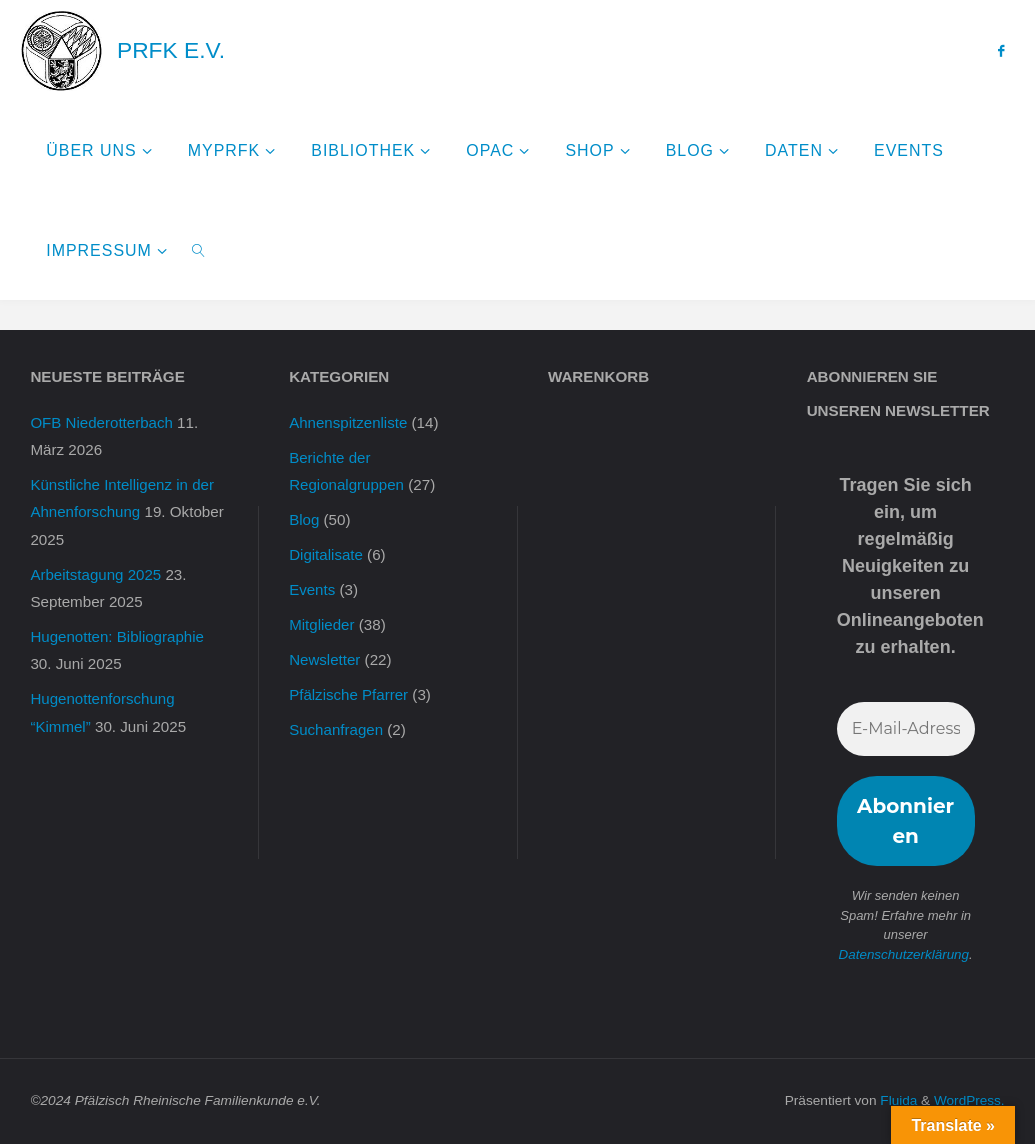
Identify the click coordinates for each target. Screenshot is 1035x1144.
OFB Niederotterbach (102, 422)
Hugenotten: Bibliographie (117, 636)
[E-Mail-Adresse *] (906, 729)
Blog (304, 519)
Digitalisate (326, 554)
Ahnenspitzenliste (348, 422)
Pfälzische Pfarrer (349, 694)
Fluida (896, 1100)
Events (312, 589)
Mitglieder (322, 624)
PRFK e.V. (171, 50)
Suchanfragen (336, 729)
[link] (198, 250)
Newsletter (325, 659)
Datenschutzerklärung (904, 954)
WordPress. (968, 1100)
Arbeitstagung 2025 (96, 574)
